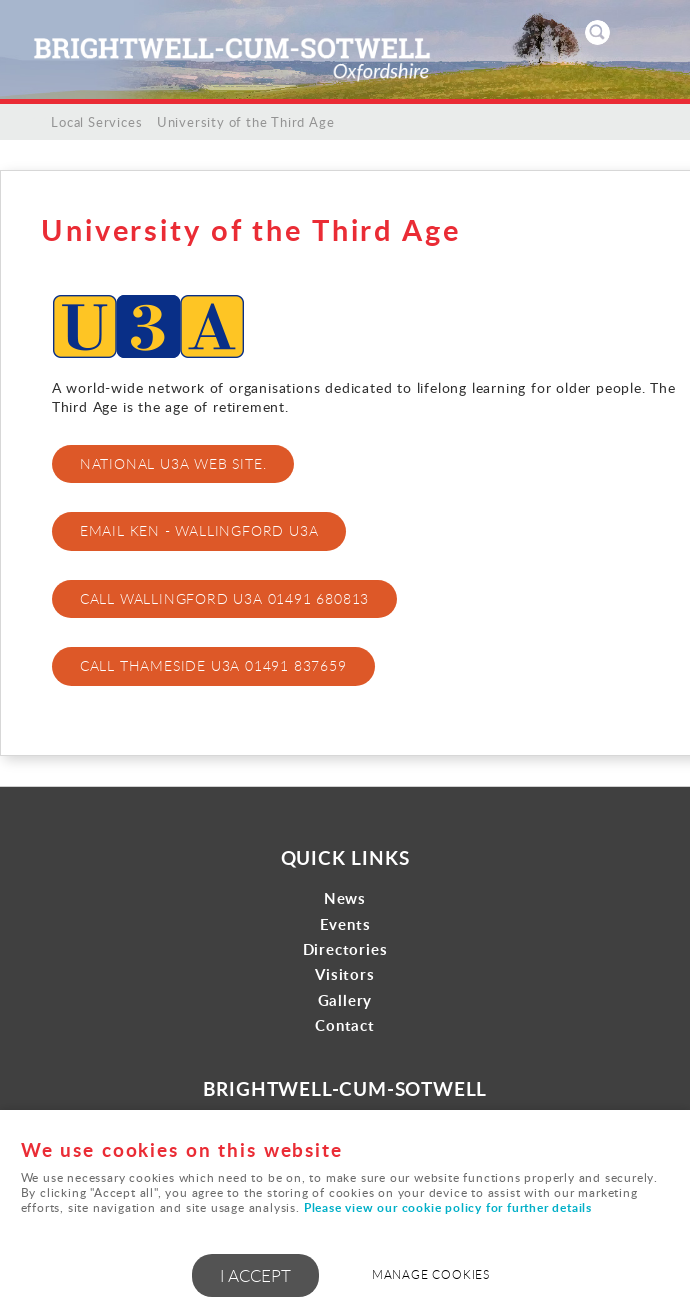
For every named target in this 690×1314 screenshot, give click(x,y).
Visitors (344, 974)
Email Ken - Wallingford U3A (199, 530)
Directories (345, 949)
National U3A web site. (173, 463)
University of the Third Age (246, 122)
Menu (655, 32)
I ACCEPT (255, 1275)
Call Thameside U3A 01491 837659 (213, 665)
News (345, 898)
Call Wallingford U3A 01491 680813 (224, 598)
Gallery (345, 1000)
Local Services (96, 122)
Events (345, 924)
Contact (345, 1025)
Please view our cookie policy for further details (448, 1207)
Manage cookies (431, 1274)
